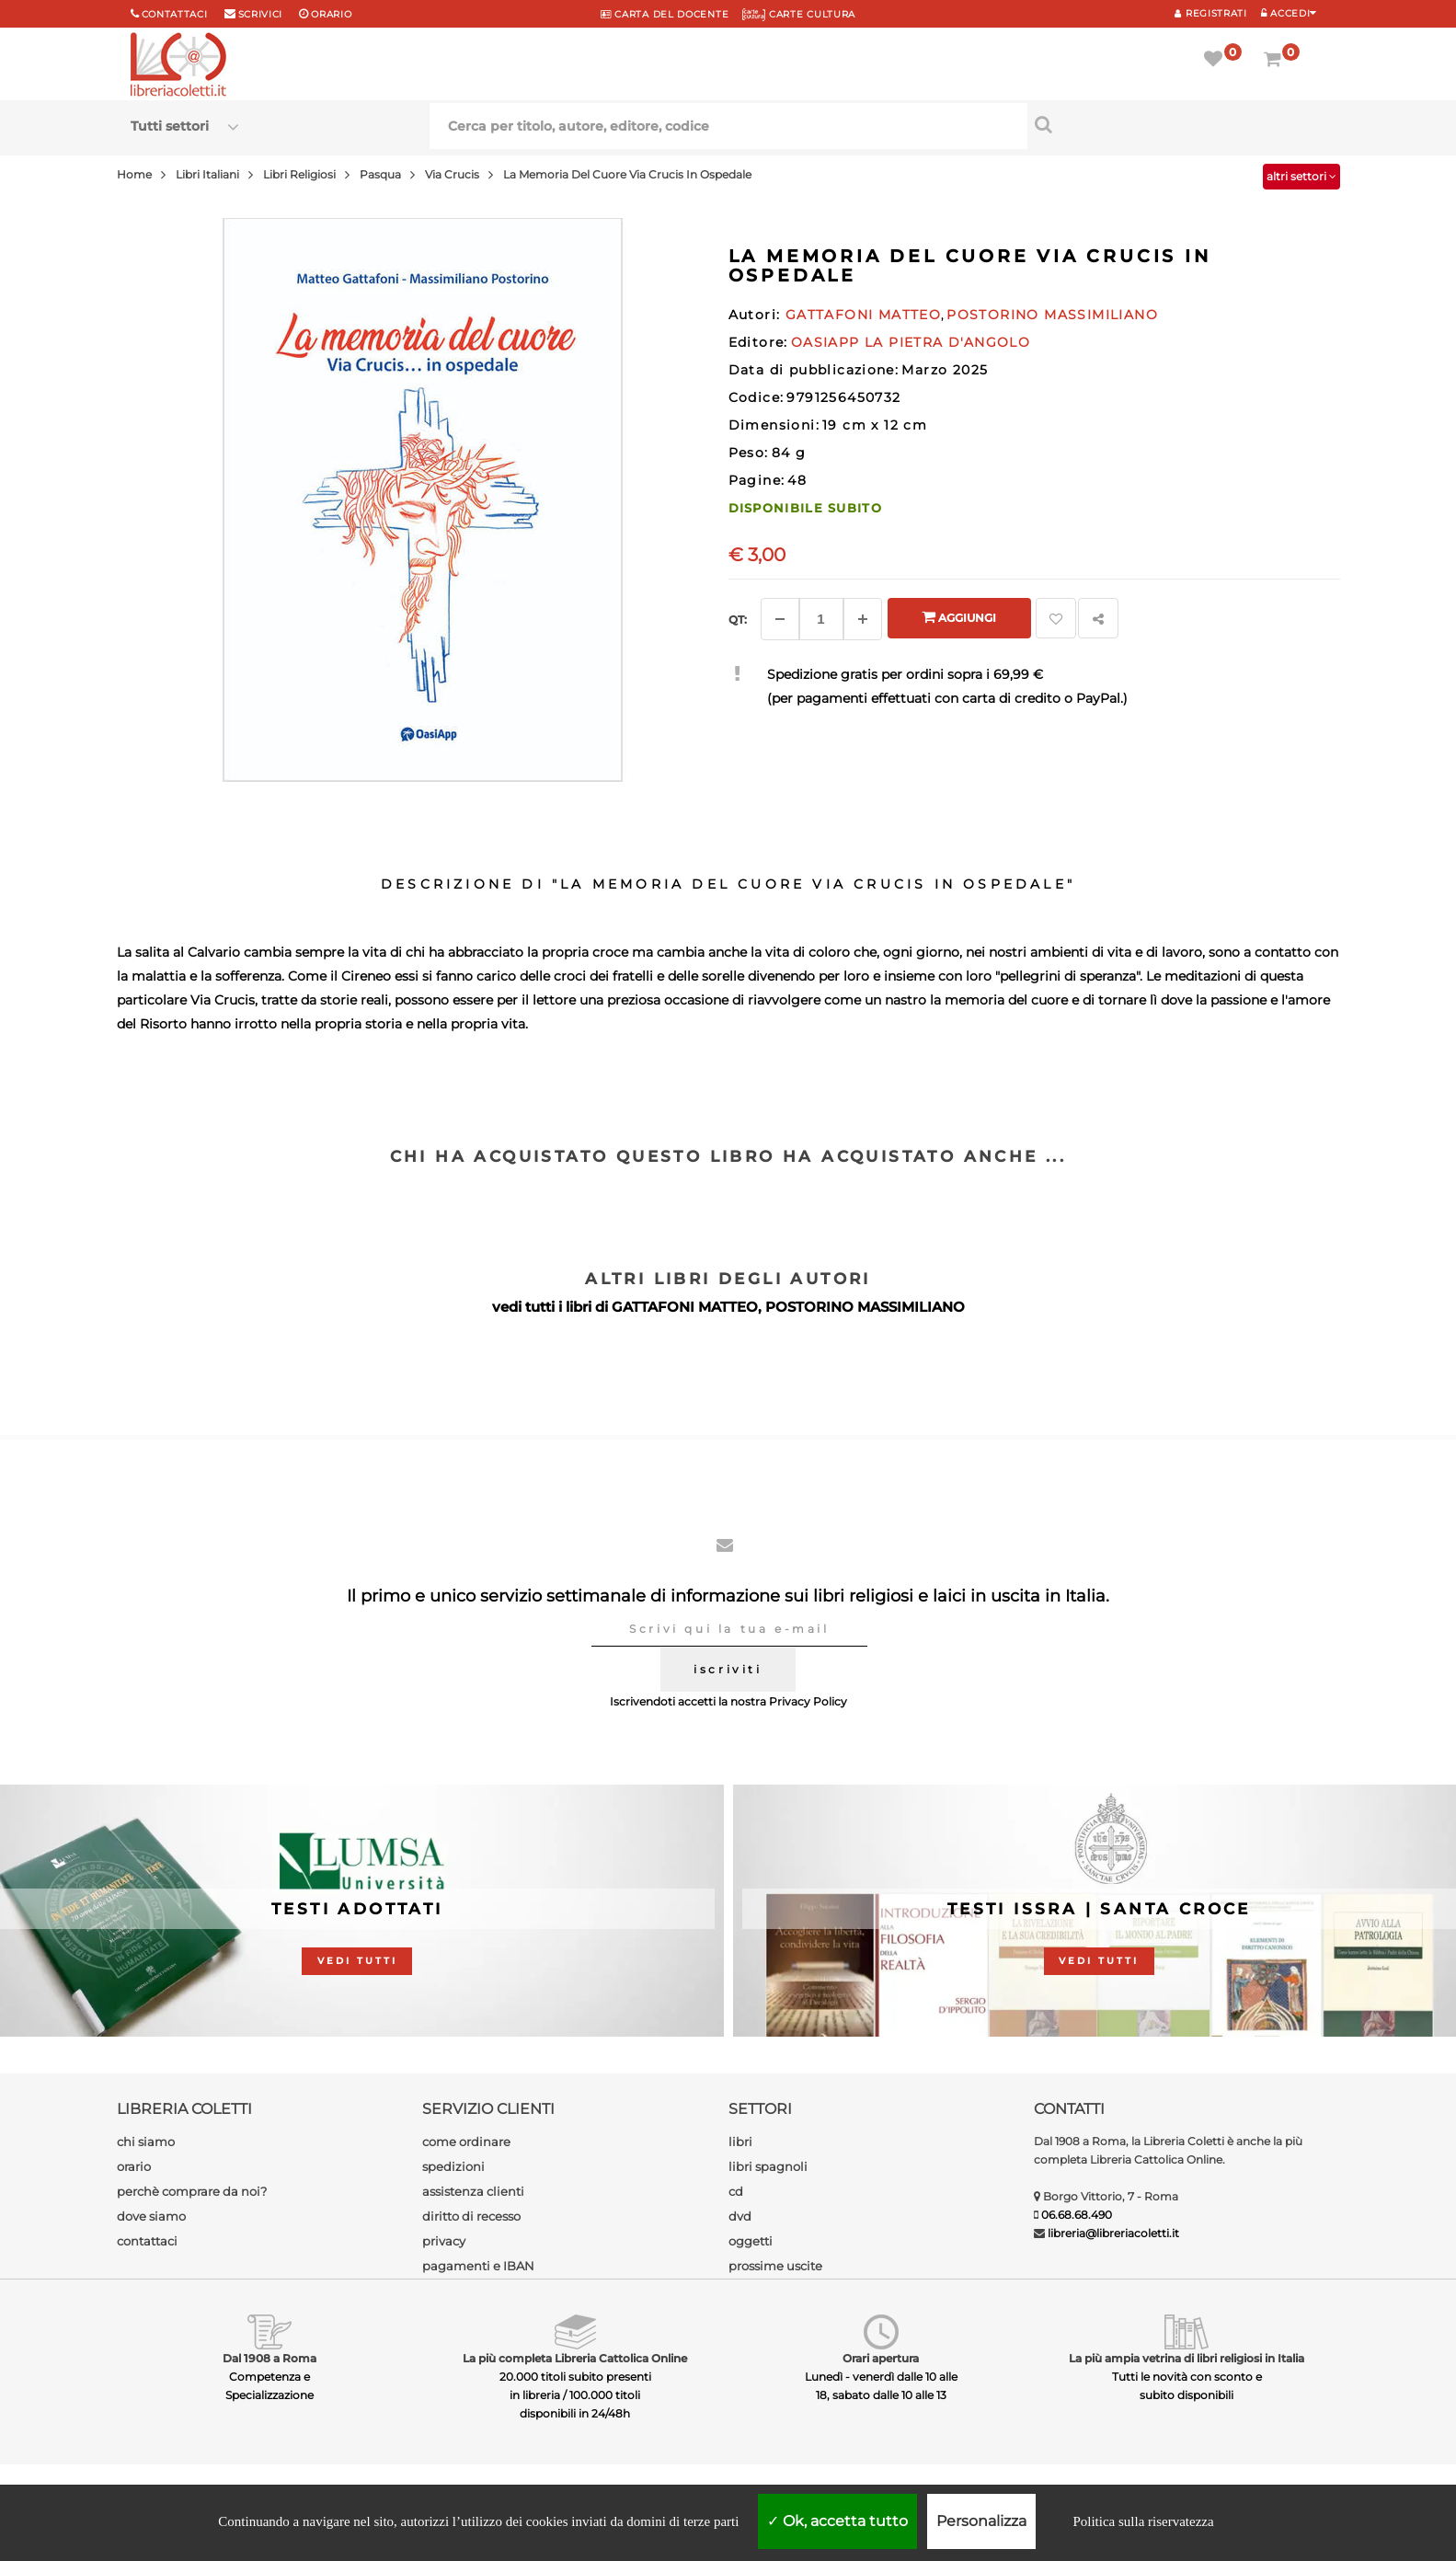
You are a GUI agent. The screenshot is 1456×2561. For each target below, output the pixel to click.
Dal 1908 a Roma (269, 2358)
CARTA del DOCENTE (664, 14)
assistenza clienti (473, 2191)
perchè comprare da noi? (192, 2191)
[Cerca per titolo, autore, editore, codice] (1176, 124)
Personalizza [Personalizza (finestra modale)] (981, 2521)
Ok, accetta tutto (837, 2521)
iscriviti (728, 1669)
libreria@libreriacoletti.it (1113, 2233)
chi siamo (146, 2141)
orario (331, 14)
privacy (443, 2241)
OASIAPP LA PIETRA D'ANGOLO (910, 342)
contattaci (147, 2241)
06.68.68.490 (1076, 2215)
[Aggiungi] (862, 619)
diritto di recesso (471, 2216)
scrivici (260, 14)
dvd (739, 2216)
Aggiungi (959, 617)
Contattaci (175, 14)
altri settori (1301, 176)
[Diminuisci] (780, 619)
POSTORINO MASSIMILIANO (865, 1306)
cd (735, 2191)
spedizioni (453, 2166)
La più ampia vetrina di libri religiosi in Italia (1186, 2358)
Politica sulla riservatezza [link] (1142, 2521)
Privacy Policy (808, 1701)
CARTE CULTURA (798, 14)
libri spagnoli (768, 2166)
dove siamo (151, 2216)
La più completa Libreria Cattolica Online (575, 2358)
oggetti (750, 2241)
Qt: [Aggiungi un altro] (737, 619)
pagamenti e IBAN (478, 2265)
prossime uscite (775, 2265)
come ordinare (466, 2141)
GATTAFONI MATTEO (685, 1306)
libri (740, 2141)
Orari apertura (881, 2358)
